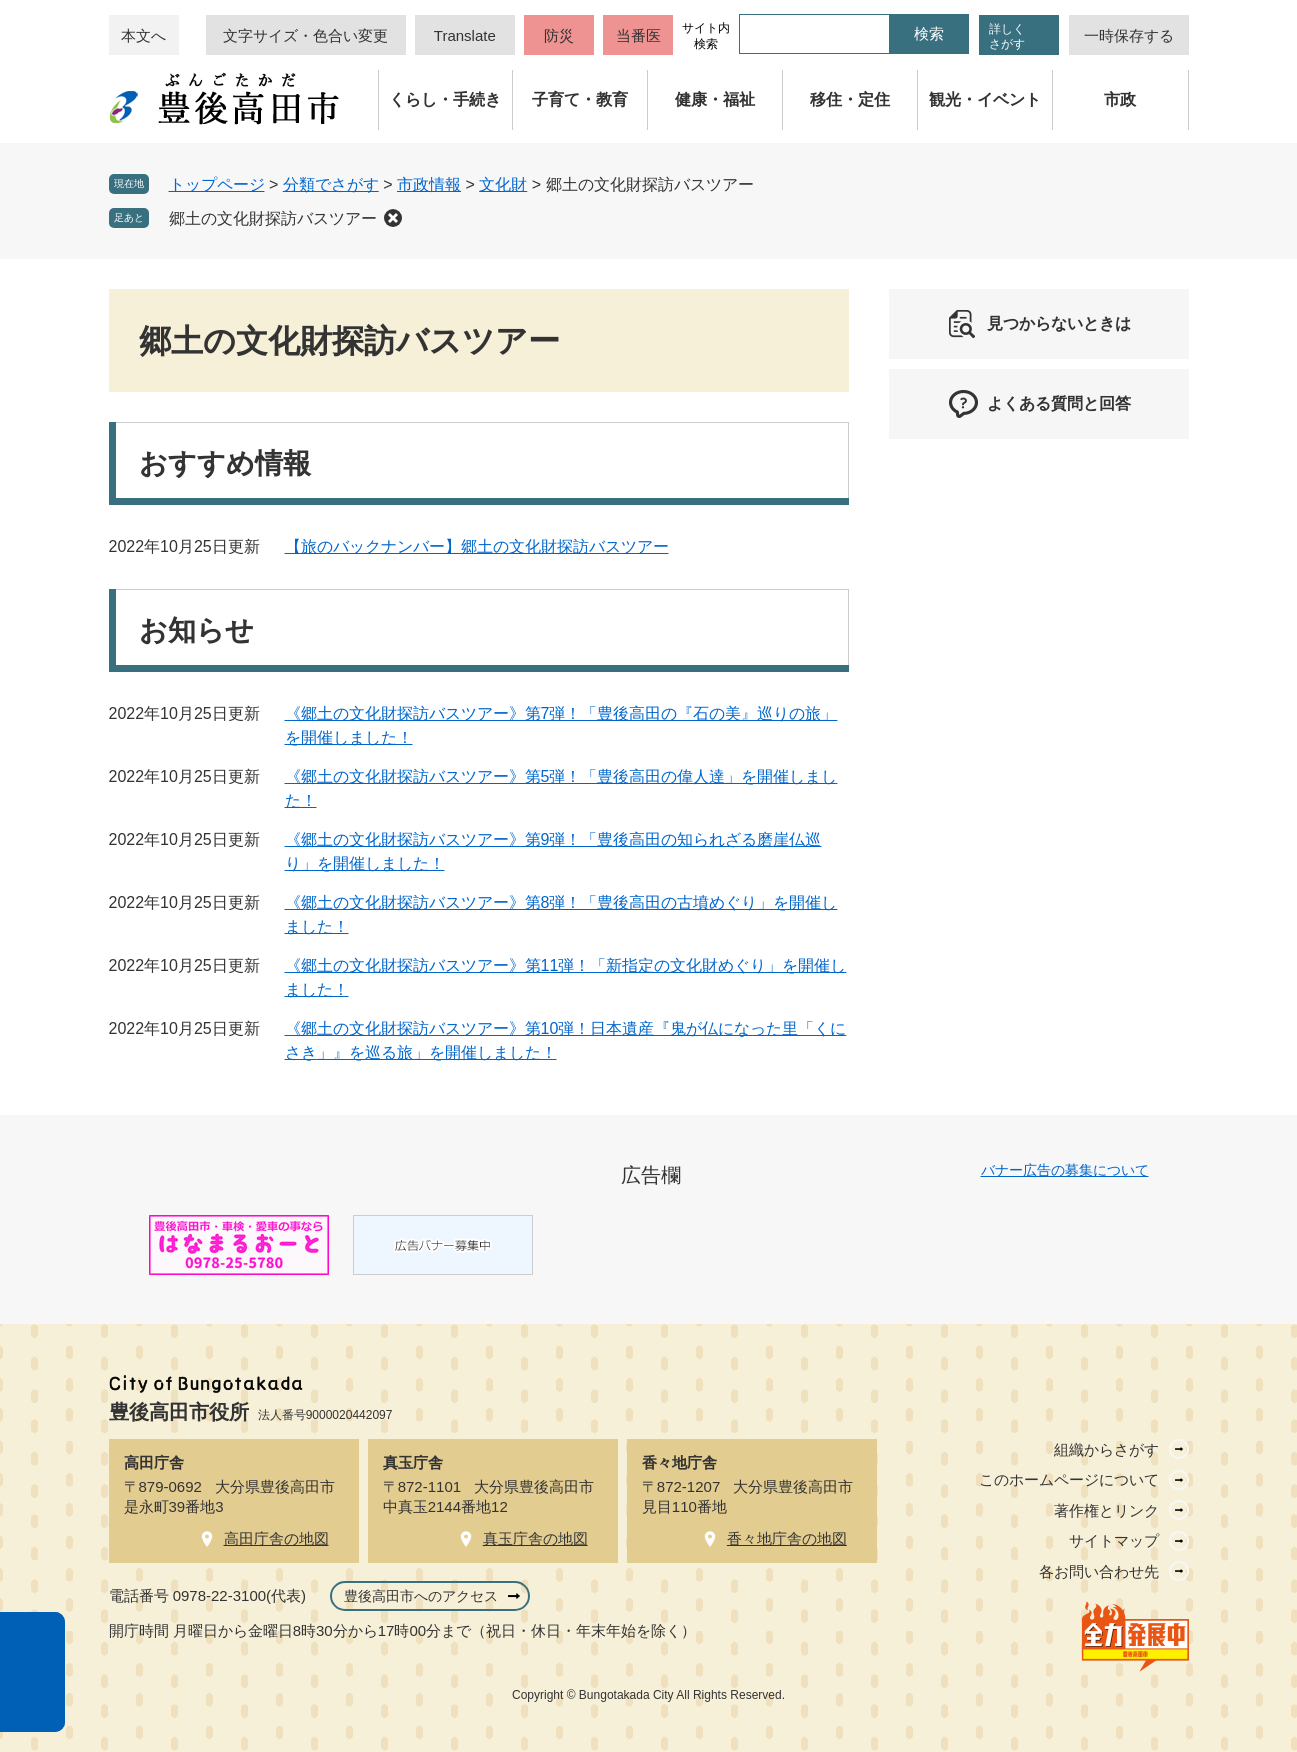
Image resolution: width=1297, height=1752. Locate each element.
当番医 (638, 35)
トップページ (217, 184)
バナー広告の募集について (1065, 1170)
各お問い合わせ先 (1099, 1571)
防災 (559, 35)
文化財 (503, 184)
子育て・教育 (580, 99)
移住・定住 (850, 99)
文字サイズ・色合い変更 (305, 35)
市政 (1120, 99)
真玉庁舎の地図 (535, 1538)
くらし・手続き (445, 99)
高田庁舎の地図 (276, 1538)
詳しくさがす (1007, 36)
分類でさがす (331, 184)
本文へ (143, 35)
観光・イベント (985, 99)
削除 (393, 218)
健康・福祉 (715, 99)
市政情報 (429, 184)
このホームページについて (1069, 1479)
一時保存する (1129, 35)
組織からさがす (1106, 1449)
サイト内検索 (706, 36)
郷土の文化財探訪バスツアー (273, 218)
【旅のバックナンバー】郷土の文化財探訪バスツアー (477, 546)
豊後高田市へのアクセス (421, 1596)
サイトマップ (1114, 1540)
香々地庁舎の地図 (787, 1538)
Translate (465, 35)
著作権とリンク (1106, 1510)
